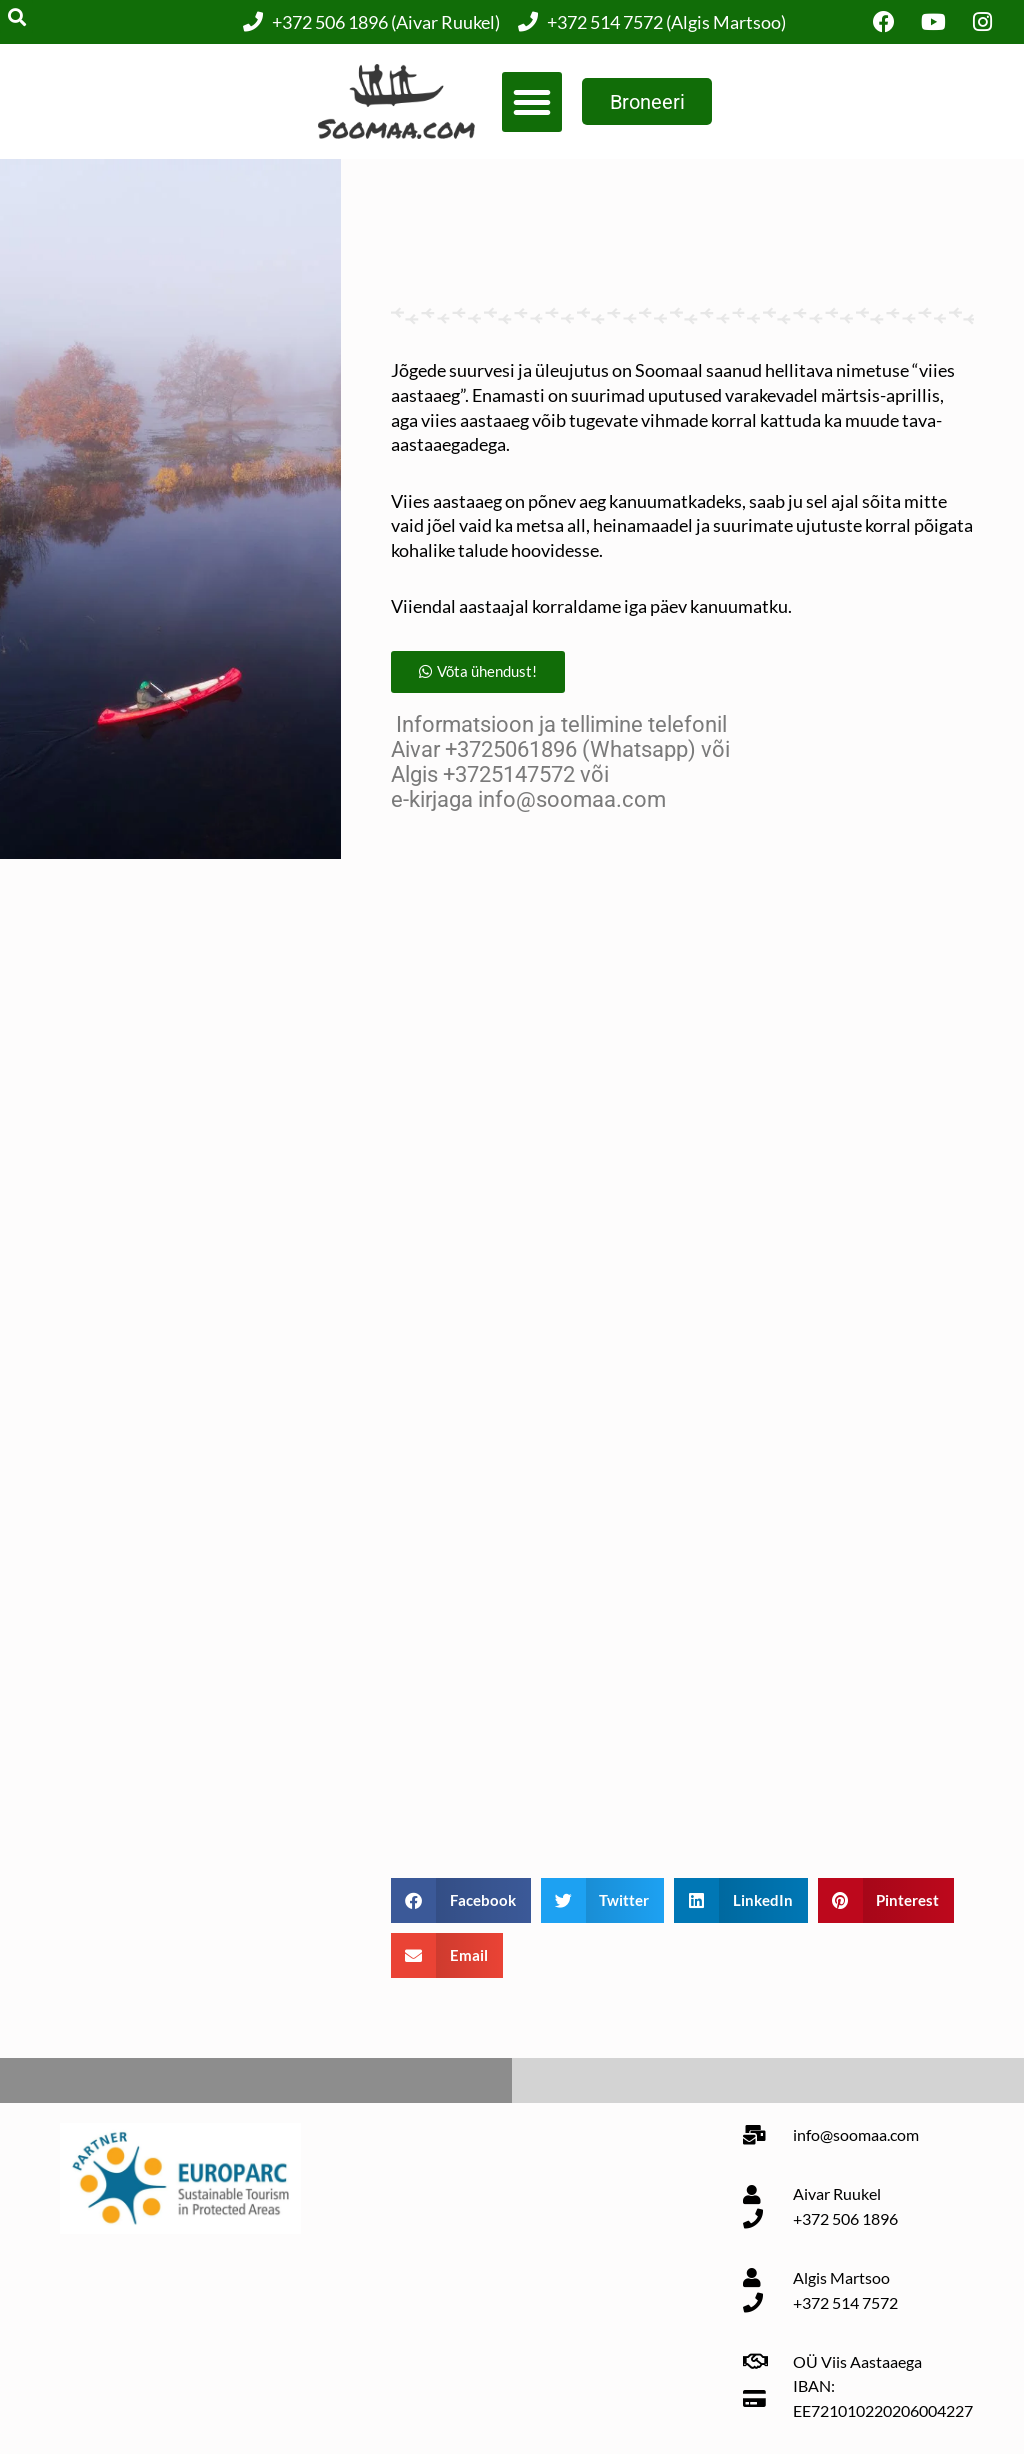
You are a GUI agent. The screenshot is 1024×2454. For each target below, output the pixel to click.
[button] (530, 102)
